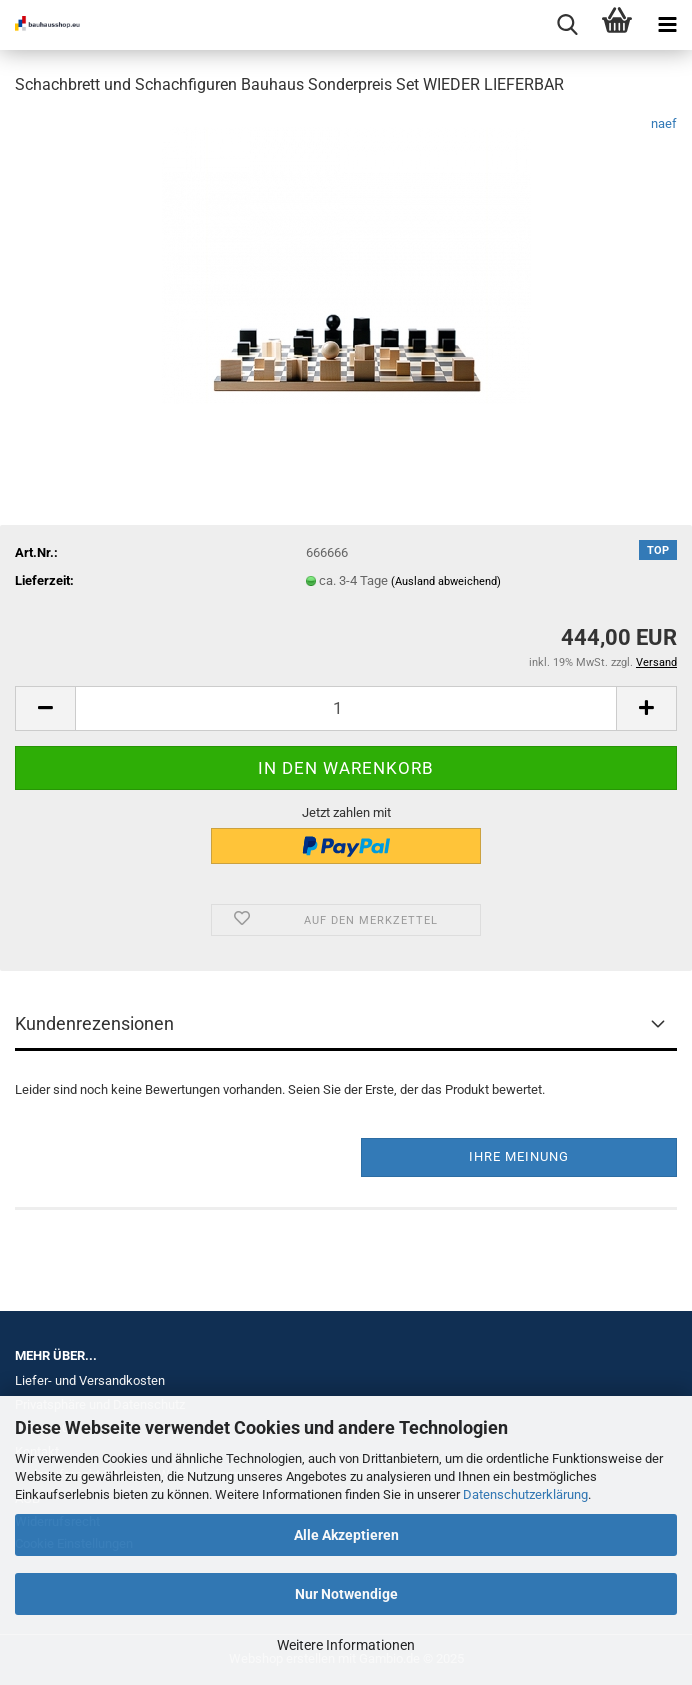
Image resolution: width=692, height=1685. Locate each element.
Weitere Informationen (346, 1645)
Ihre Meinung (519, 1156)
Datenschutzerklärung (525, 1494)
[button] (45, 708)
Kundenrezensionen (94, 1023)
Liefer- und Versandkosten (90, 1380)
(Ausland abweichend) (446, 581)
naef (664, 123)
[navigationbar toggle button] (667, 25)
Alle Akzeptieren (346, 1535)
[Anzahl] (346, 708)
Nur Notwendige (346, 1594)
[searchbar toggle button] (567, 25)
